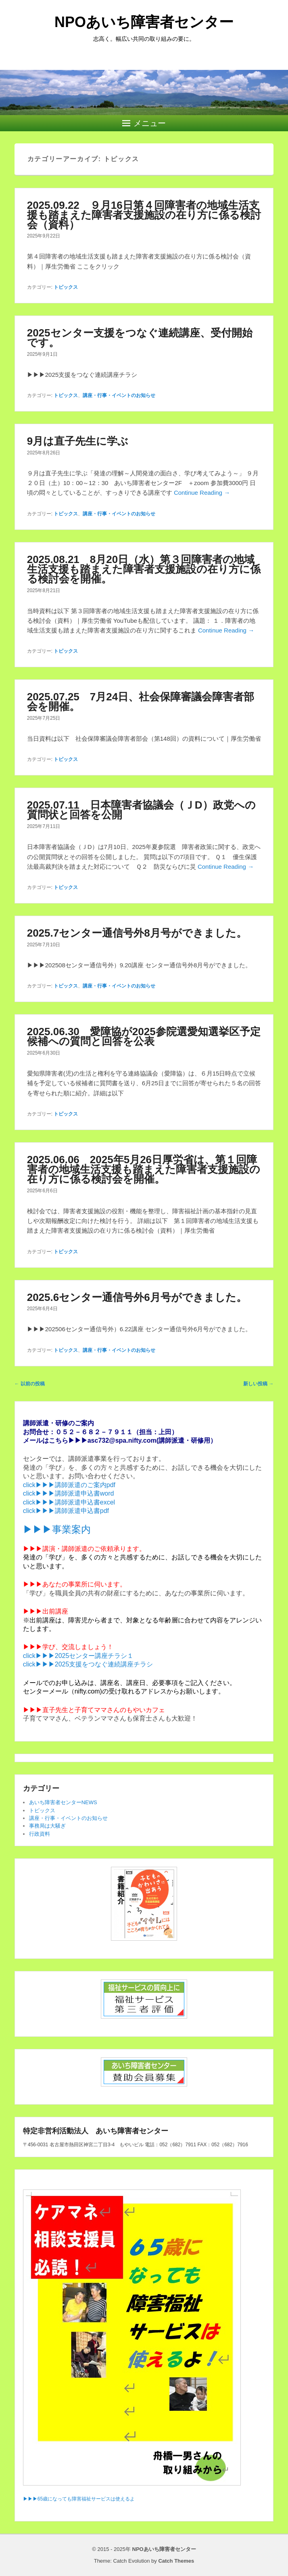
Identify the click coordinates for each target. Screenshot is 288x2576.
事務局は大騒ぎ (47, 1826)
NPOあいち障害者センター (144, 22)
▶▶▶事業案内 (57, 1529)
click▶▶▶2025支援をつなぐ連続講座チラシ (88, 1664)
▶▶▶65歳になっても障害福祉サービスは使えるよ (79, 2499)
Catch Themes (176, 2561)
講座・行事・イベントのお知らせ (119, 395)
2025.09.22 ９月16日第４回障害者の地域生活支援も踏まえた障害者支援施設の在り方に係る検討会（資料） (144, 215)
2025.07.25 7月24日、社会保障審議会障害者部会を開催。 (141, 701)
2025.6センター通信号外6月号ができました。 (137, 1297)
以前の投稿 (30, 1384)
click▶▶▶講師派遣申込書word (68, 1493)
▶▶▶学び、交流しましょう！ (68, 1646)
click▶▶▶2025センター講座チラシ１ (78, 1655)
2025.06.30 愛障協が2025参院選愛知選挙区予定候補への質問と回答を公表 (144, 1036)
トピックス (66, 287)
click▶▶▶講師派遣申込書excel (69, 1502)
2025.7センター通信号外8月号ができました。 (137, 933)
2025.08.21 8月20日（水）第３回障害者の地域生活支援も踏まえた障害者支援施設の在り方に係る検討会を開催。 (144, 569)
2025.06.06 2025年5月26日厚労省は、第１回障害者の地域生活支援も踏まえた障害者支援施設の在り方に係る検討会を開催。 (143, 1169)
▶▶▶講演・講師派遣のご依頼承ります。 (84, 1548)
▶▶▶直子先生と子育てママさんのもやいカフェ (94, 1709)
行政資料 (39, 1834)
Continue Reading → (202, 492)
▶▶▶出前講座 (45, 1611)
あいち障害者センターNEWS (63, 1802)
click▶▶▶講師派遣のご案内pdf (69, 1484)
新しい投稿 (258, 1384)
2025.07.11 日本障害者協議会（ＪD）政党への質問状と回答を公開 (141, 810)
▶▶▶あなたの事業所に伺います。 (74, 1584)
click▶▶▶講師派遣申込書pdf (66, 1510)
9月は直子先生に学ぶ (77, 441)
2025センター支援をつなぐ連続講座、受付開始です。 (140, 338)
